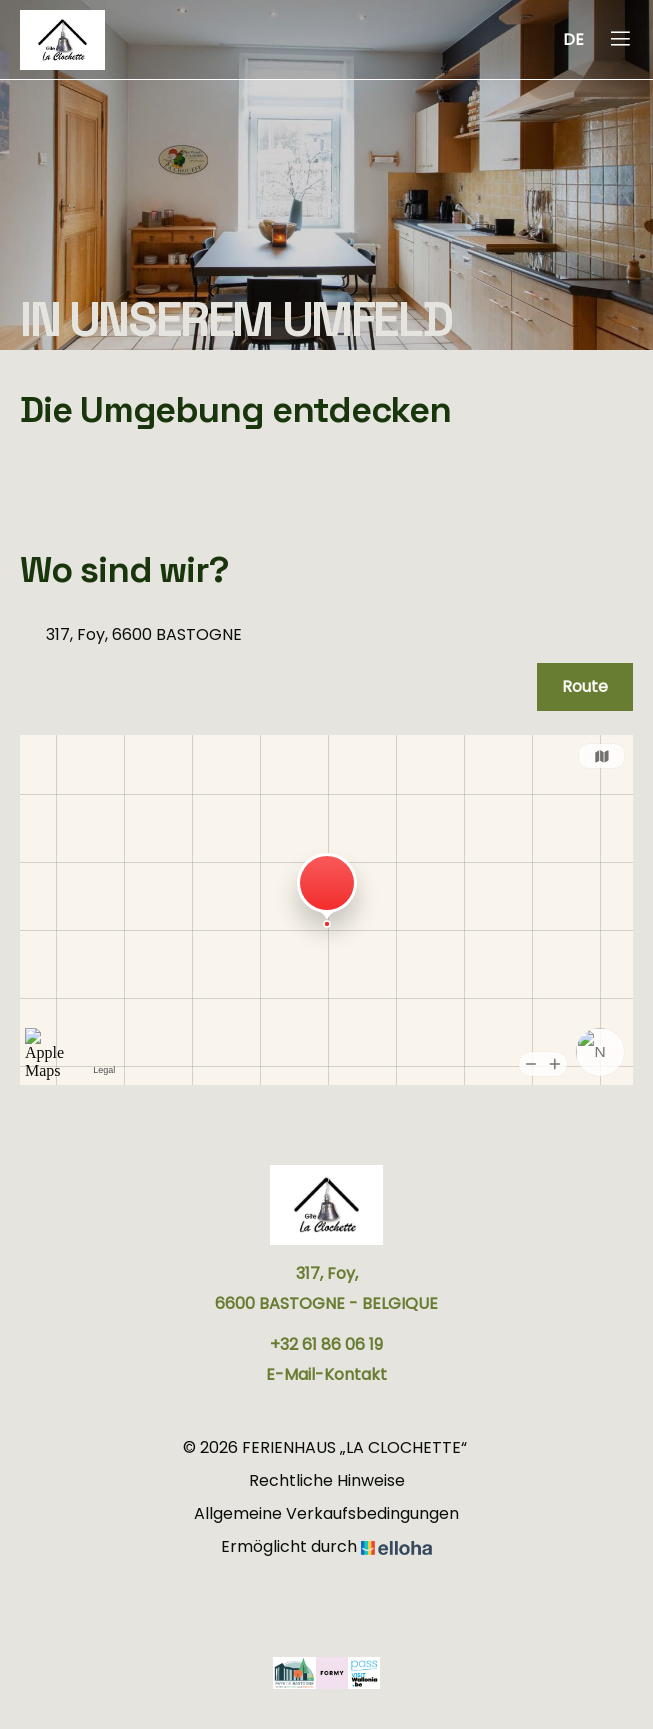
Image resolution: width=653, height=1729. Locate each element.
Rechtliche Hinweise (327, 1480)
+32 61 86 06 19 (326, 1344)
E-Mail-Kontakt (326, 1374)
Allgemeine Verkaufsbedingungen (326, 1513)
